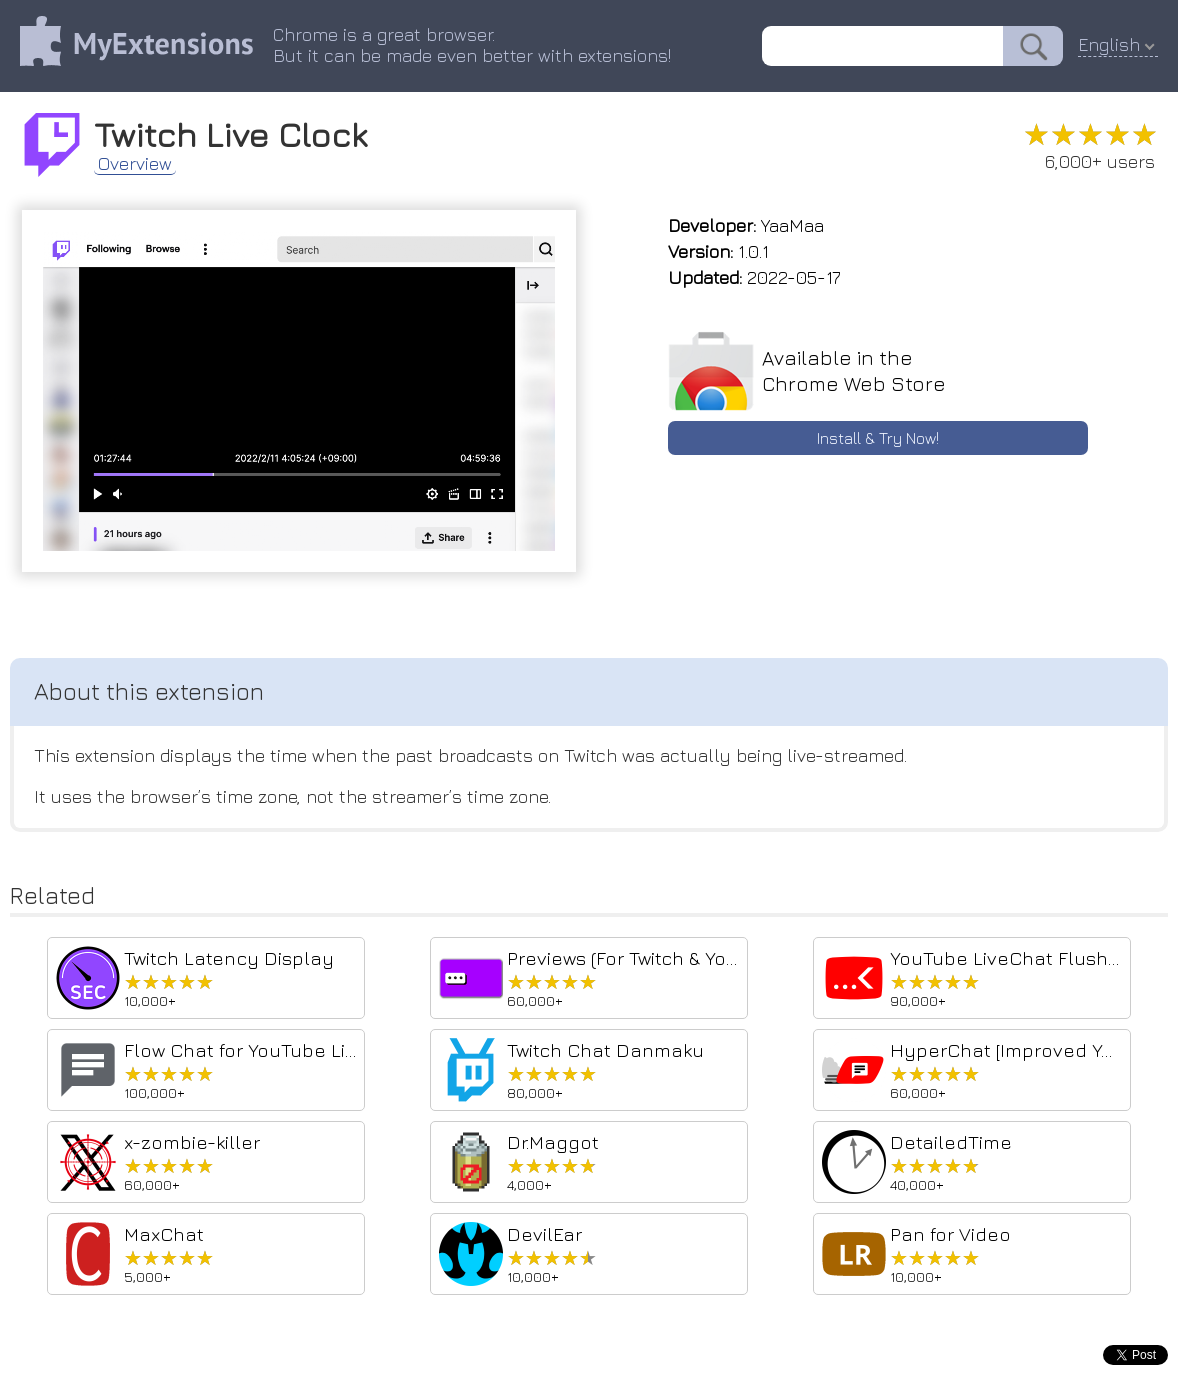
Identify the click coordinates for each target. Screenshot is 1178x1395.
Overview (135, 164)
